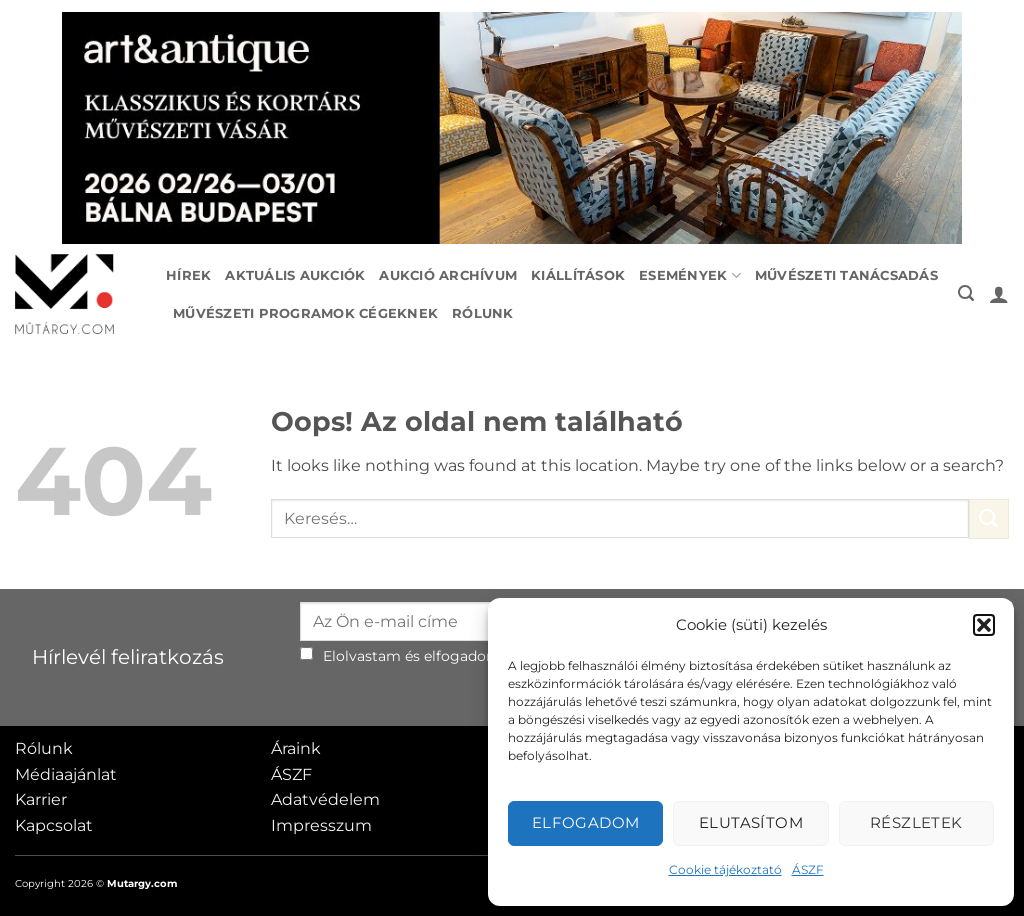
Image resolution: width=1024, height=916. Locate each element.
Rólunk (483, 313)
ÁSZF (808, 869)
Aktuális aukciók (295, 275)
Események (690, 275)
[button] (984, 625)
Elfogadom (586, 822)
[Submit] (989, 518)
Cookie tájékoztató (725, 869)
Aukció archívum (448, 275)
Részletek (916, 822)
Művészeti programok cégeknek (305, 313)
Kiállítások (578, 275)
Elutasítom (751, 822)
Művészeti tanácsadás (846, 275)
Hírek (188, 275)
